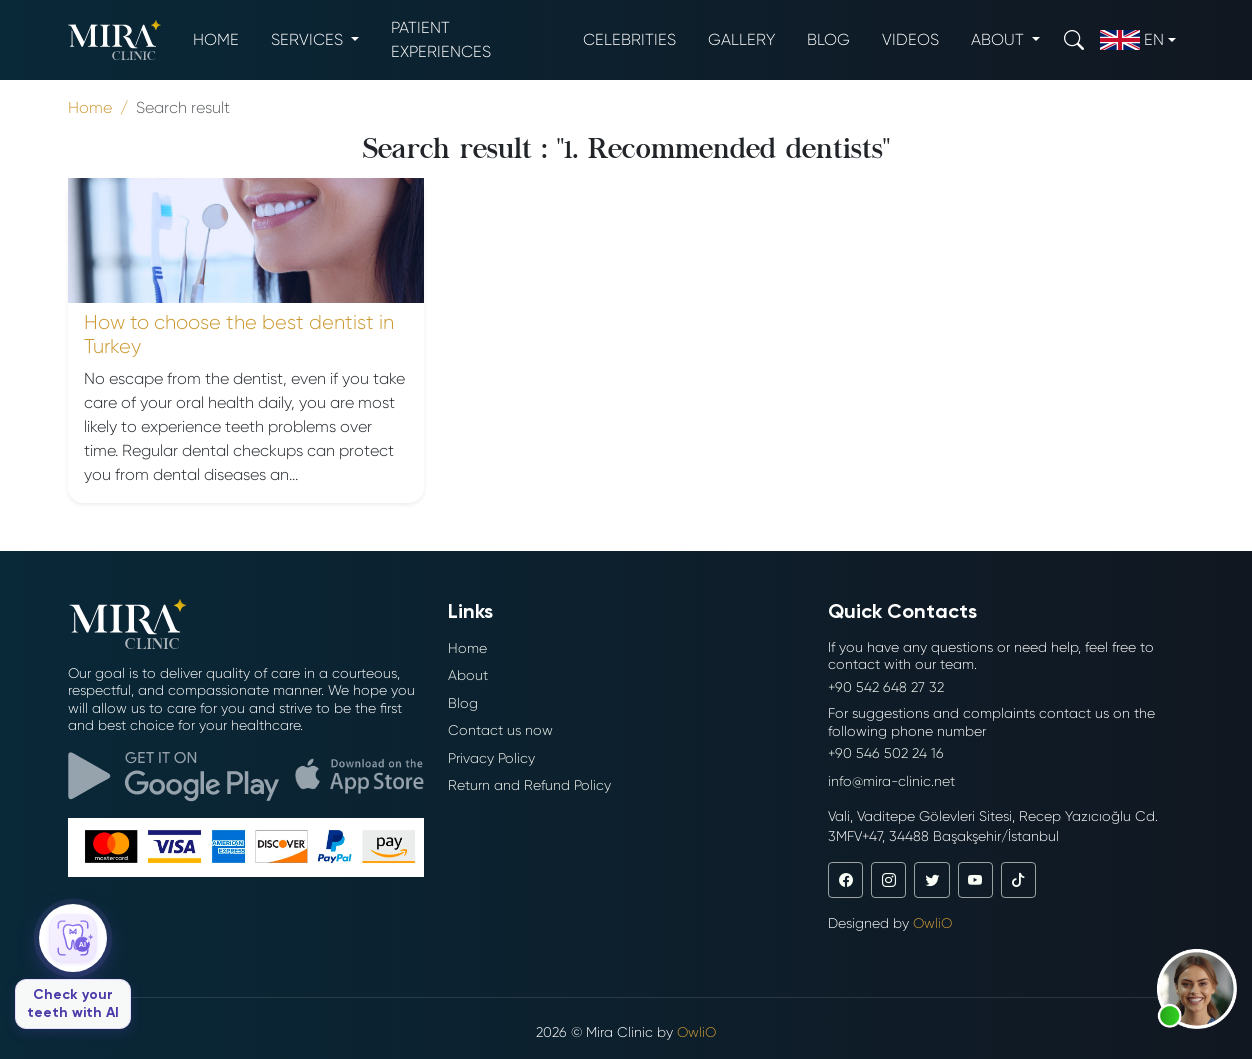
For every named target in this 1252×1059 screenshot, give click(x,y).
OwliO (932, 923)
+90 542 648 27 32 (886, 687)
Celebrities (629, 39)
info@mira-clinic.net (891, 781)
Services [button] (309, 39)
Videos (910, 39)
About (468, 675)
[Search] (1074, 39)
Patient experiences (441, 39)
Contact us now (500, 730)
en (1132, 40)
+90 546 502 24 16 (886, 753)
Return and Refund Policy (529, 785)
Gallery (741, 39)
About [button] (999, 39)
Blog (828, 39)
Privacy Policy (491, 758)
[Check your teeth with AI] (73, 966)
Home (216, 39)
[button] (1197, 989)
